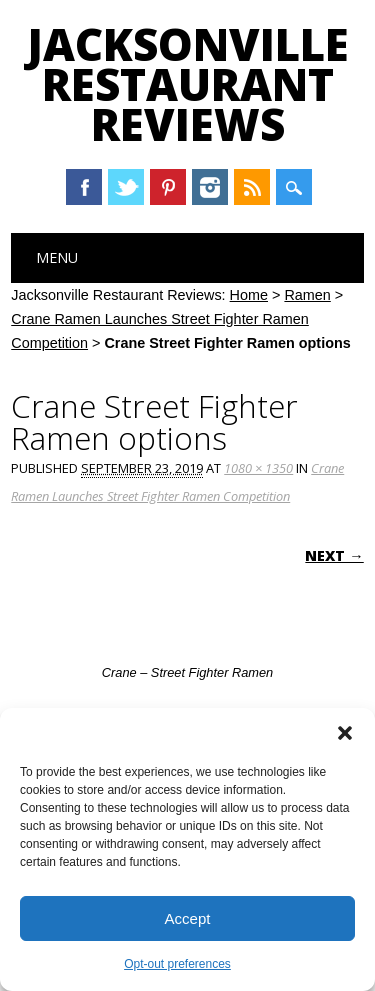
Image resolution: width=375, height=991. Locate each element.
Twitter (126, 187)
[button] (345, 733)
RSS (252, 187)
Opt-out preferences (177, 964)
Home (249, 295)
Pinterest (168, 187)
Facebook (84, 187)
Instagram (210, 187)
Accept (188, 918)
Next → (334, 555)
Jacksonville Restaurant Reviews (188, 84)
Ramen (307, 295)
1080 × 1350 (258, 468)
